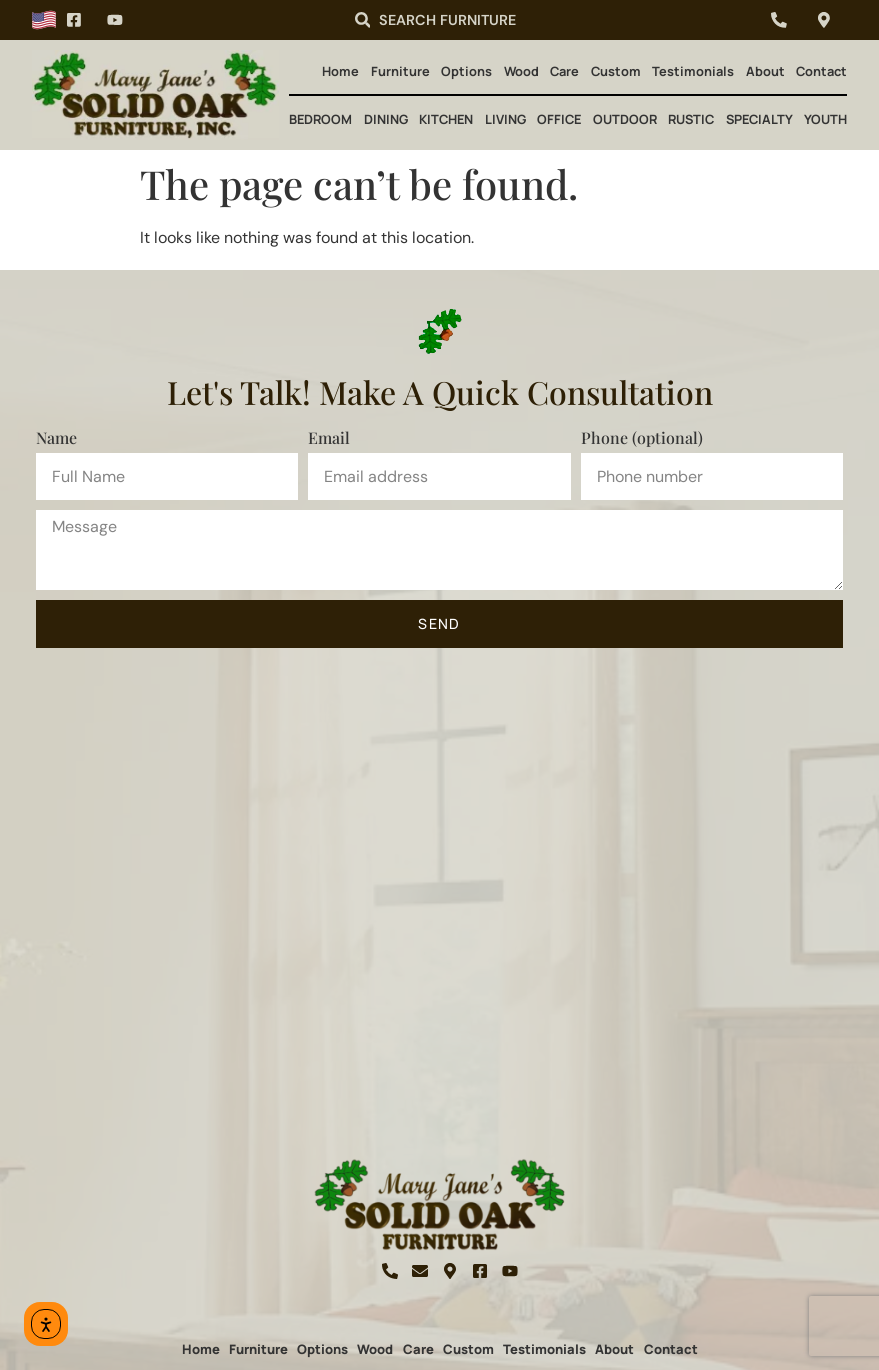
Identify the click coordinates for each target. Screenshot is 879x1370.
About (765, 71)
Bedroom (320, 119)
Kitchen (446, 119)
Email (329, 438)
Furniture (400, 71)
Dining (386, 119)
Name (56, 438)
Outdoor (625, 119)
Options (466, 71)
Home (340, 71)
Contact (821, 71)
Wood (521, 71)
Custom (616, 71)
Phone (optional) (642, 438)
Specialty (759, 119)
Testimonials (693, 71)
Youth (825, 119)
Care (564, 71)
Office (559, 119)
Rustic (691, 119)
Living (505, 119)
